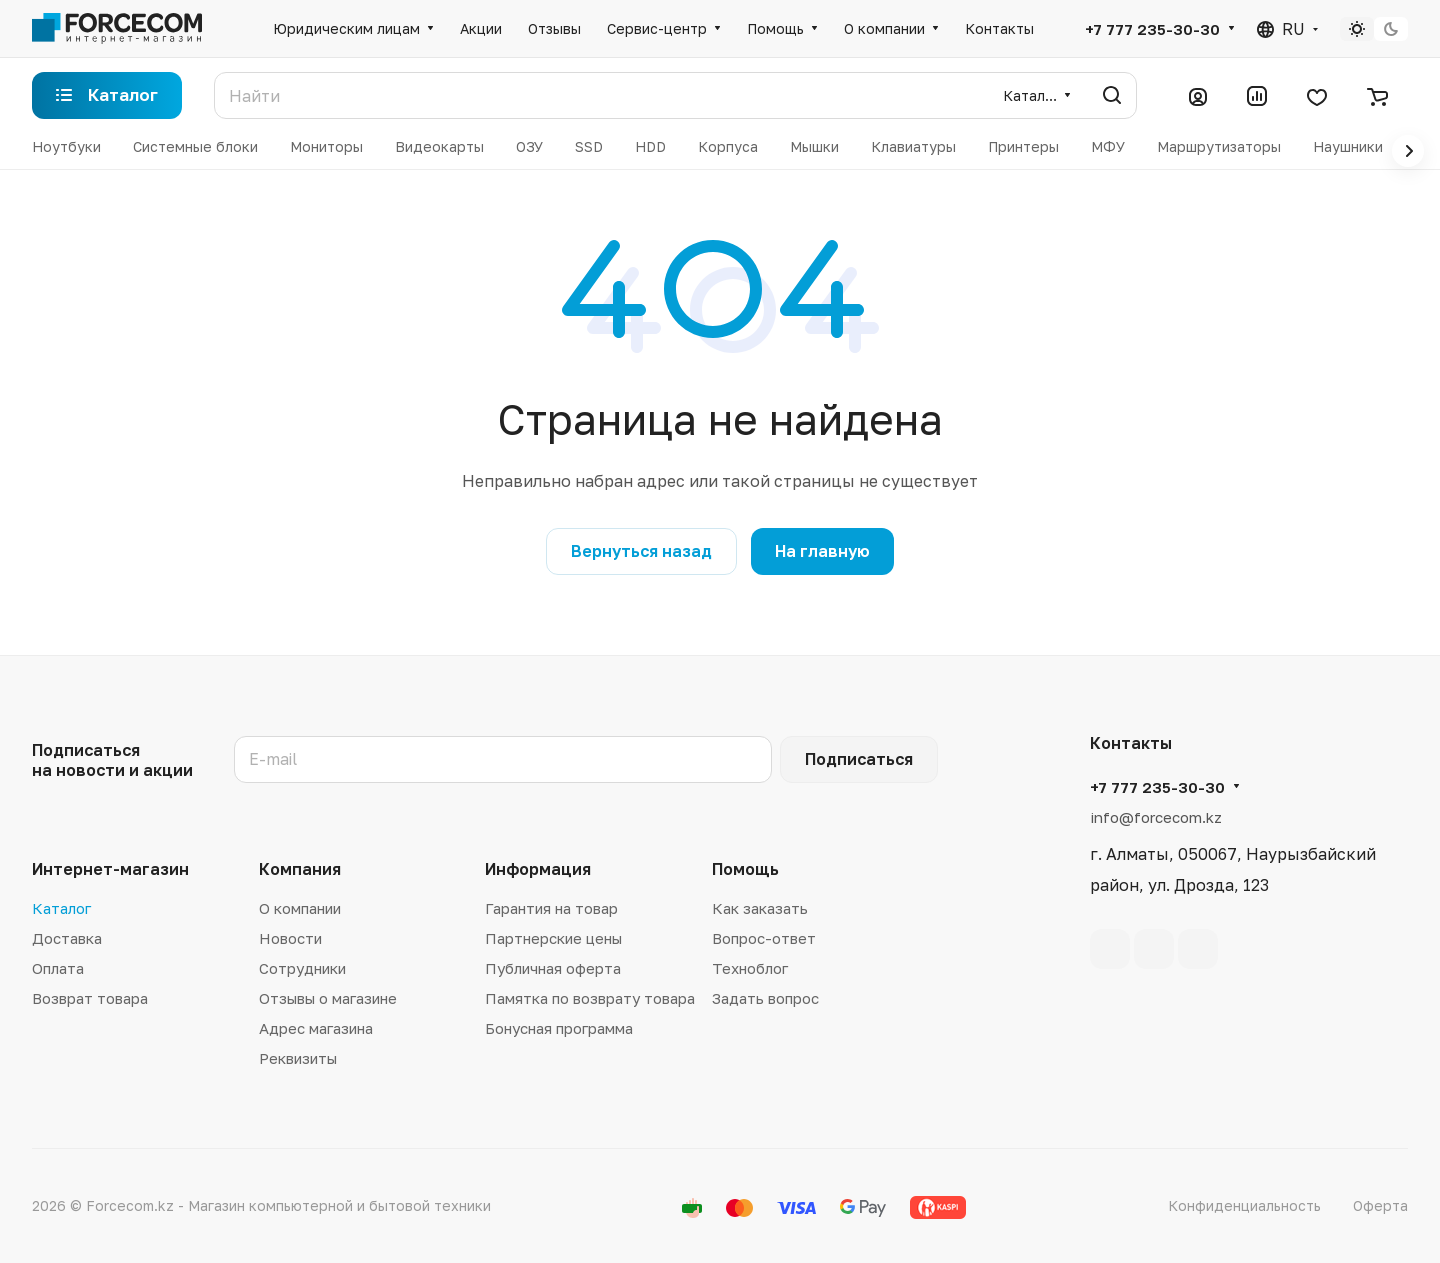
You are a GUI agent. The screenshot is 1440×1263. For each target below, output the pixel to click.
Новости (290, 938)
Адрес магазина (316, 1028)
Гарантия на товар (551, 908)
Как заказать (760, 908)
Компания (300, 869)
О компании (300, 908)
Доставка (67, 938)
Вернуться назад (641, 551)
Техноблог (750, 968)
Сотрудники (302, 968)
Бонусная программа (559, 1028)
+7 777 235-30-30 (1152, 29)
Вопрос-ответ (764, 938)
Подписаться (859, 759)
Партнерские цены (553, 938)
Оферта (1380, 1205)
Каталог (61, 908)
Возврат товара (90, 998)
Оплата (58, 968)
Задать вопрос (765, 998)
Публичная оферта (553, 968)
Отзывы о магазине (328, 998)
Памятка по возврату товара (590, 998)
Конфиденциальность (1244, 1205)
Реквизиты (298, 1058)
